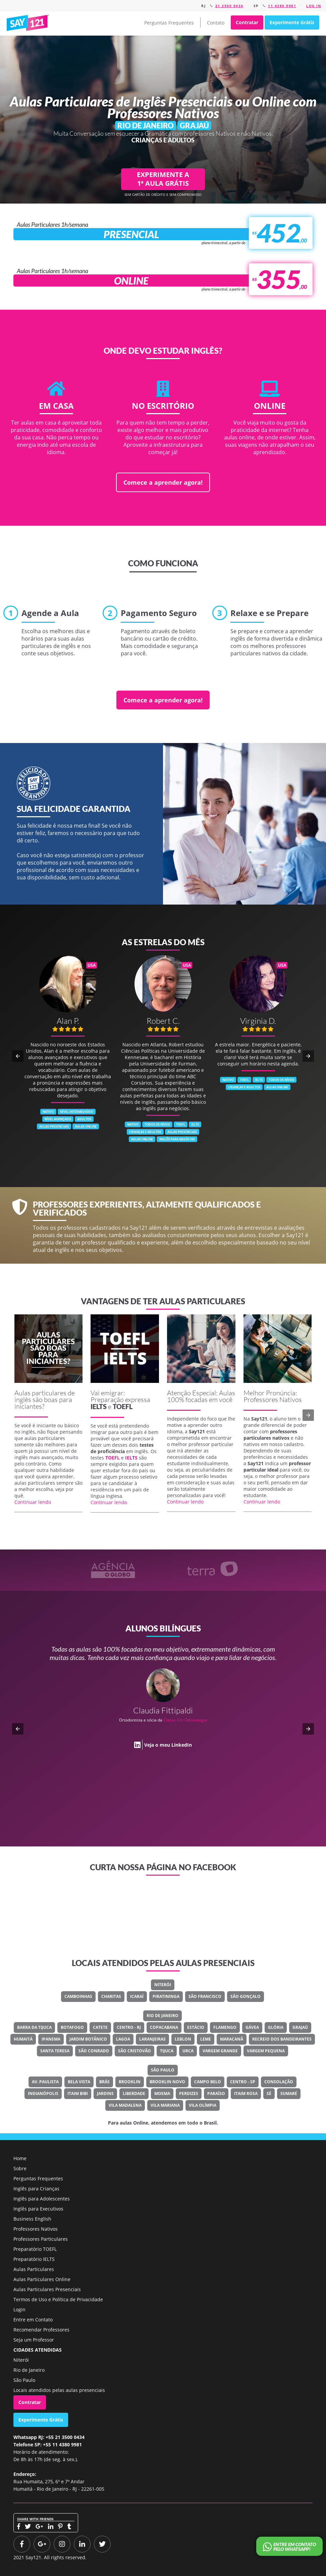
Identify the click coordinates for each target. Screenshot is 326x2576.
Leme (205, 2039)
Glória (275, 2027)
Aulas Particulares (33, 2269)
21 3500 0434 (229, 5)
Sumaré (288, 2093)
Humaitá (23, 2039)
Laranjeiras (152, 2039)
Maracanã (231, 2039)
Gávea (252, 2027)
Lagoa (123, 2039)
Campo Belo (207, 2082)
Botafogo (72, 2027)
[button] (17, 1056)
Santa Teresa (54, 2051)
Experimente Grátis (292, 22)
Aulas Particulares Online (41, 2279)
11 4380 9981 (282, 5)
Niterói (162, 1985)
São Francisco (204, 1996)
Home (19, 2158)
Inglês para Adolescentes (41, 2198)
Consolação (278, 2082)
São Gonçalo (245, 1996)
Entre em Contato (33, 2319)
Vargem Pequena (266, 2051)
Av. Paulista (45, 2082)
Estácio (195, 2027)
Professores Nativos (35, 2229)
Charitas (111, 1996)
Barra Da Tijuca (34, 2027)
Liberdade (134, 2093)
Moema (162, 2093)
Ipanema (51, 2039)
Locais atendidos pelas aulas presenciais (59, 2390)
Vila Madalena (125, 2105)
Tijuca (166, 2051)
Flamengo (224, 2027)
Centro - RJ (129, 2027)
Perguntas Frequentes (169, 22)
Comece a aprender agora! (163, 482)
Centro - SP (242, 2082)
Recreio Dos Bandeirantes (282, 2039)
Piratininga (166, 1996)
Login (19, 2309)
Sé (269, 2093)
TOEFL (122, 1406)
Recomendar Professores (41, 2329)
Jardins (105, 2093)
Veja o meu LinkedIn (168, 1745)
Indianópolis (43, 2093)
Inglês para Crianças (36, 2188)
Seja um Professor (33, 2340)
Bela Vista (79, 2082)
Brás (104, 2082)
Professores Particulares (40, 2239)
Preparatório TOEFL (35, 2249)
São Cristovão (134, 2051)
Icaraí (137, 1996)
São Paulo (162, 2070)
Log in (313, 5)
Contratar (247, 22)
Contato (215, 22)
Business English (32, 2219)
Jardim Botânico (88, 2039)
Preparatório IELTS (34, 2259)
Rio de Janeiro (162, 2015)
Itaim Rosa (246, 2093)
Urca (188, 2051)
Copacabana (164, 2027)
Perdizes (188, 2093)
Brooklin (130, 2082)
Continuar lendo (32, 1502)
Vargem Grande (220, 2051)
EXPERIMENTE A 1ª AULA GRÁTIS (163, 179)
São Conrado (93, 2051)
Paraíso (216, 2093)
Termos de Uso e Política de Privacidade (58, 2299)
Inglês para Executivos (38, 2209)
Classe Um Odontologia (185, 1720)
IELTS (99, 1406)
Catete (100, 2027)
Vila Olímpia (202, 2105)
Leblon (183, 2039)
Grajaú (300, 2027)
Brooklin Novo (167, 2082)
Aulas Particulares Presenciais (47, 2289)
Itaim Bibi (77, 2093)
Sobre (19, 2168)
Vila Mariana (165, 2105)
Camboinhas (78, 1996)
